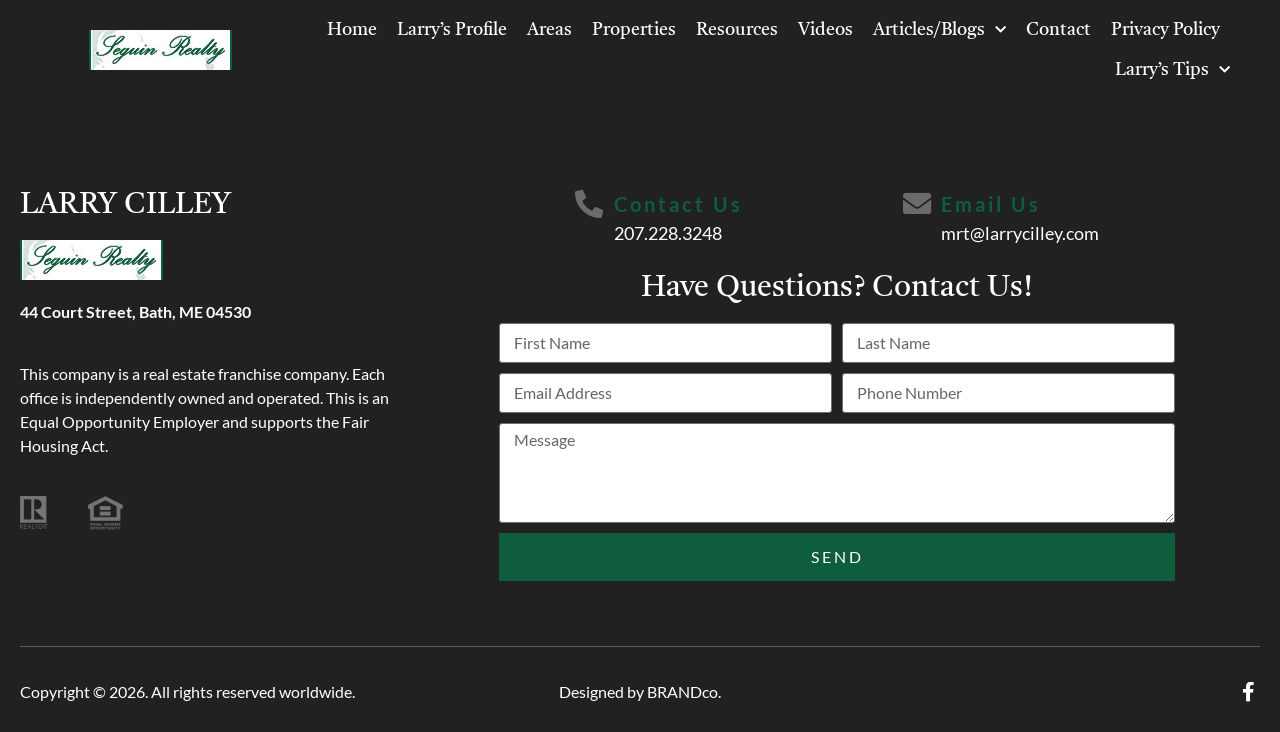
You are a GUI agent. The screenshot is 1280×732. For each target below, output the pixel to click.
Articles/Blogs (939, 30)
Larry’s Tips (1172, 70)
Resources (737, 30)
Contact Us (678, 204)
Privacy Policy (1165, 30)
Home (352, 30)
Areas (549, 30)
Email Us (993, 204)
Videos (825, 30)
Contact (1058, 30)
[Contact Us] (589, 205)
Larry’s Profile (452, 30)
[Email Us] (918, 205)
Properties (634, 30)
